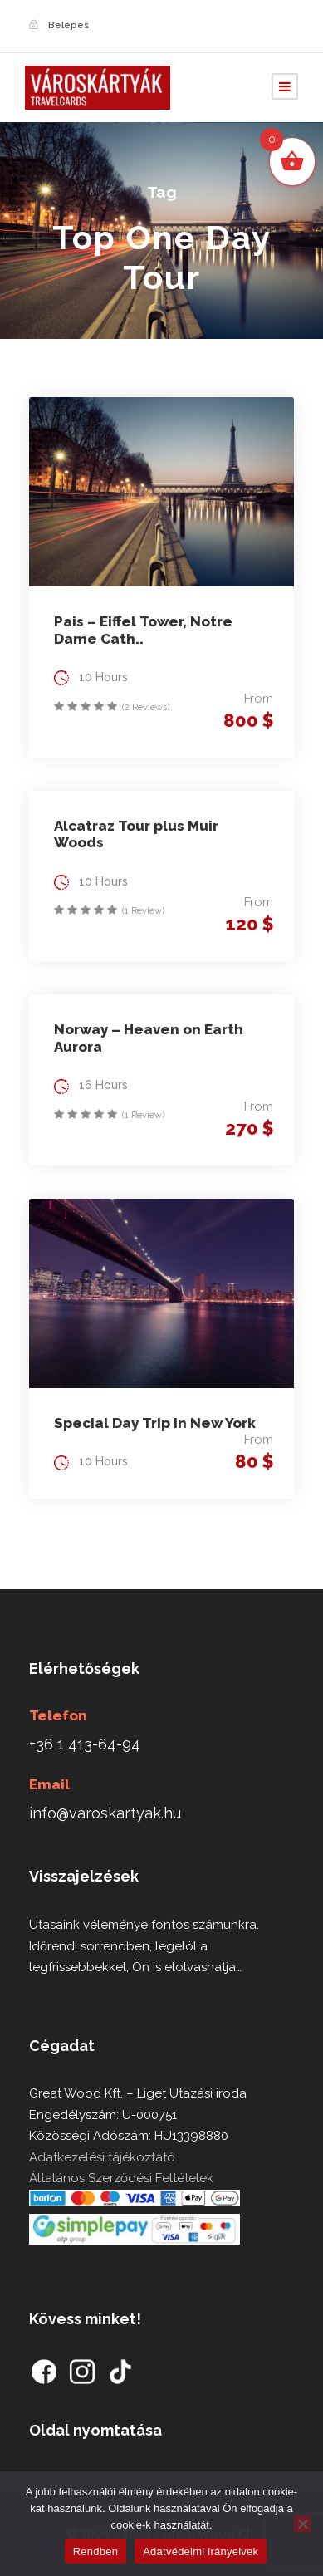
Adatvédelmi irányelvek (200, 2551)
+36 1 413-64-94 (84, 1744)
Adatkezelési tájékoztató (102, 2157)
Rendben (96, 2551)
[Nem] (302, 2523)
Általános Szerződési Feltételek (121, 2178)
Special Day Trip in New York (155, 1423)
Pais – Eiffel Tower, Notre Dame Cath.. (143, 629)
